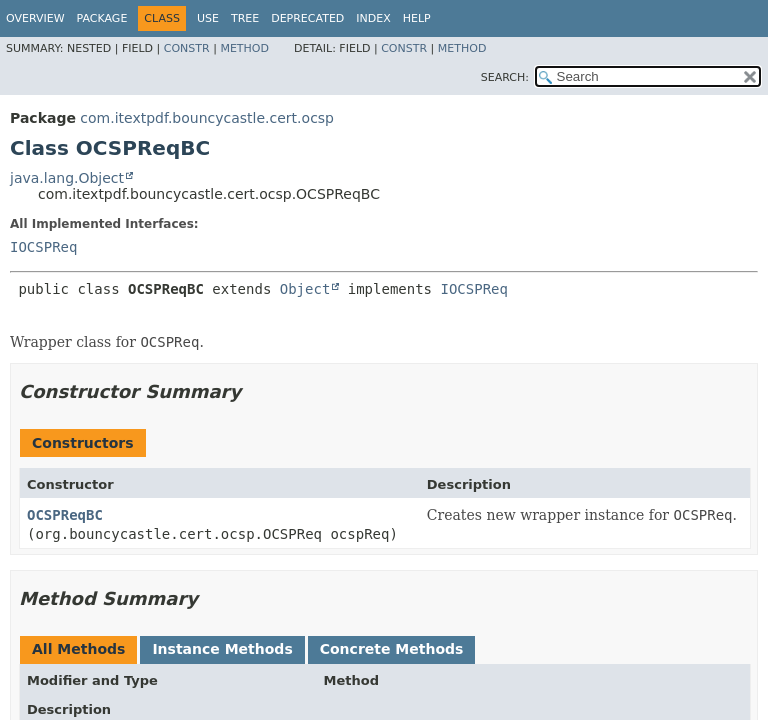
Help (417, 18)
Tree (245, 18)
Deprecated (307, 18)
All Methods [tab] (78, 649)
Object (305, 289)
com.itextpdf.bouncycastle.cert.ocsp (207, 118)
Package (102, 18)
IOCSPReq (43, 247)
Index (373, 18)
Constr (187, 48)
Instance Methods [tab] (222, 649)
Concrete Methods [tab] (392, 649)
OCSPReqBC (65, 515)
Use (208, 18)
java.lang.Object (67, 178)
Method (244, 48)
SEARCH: (505, 77)
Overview (35, 18)
